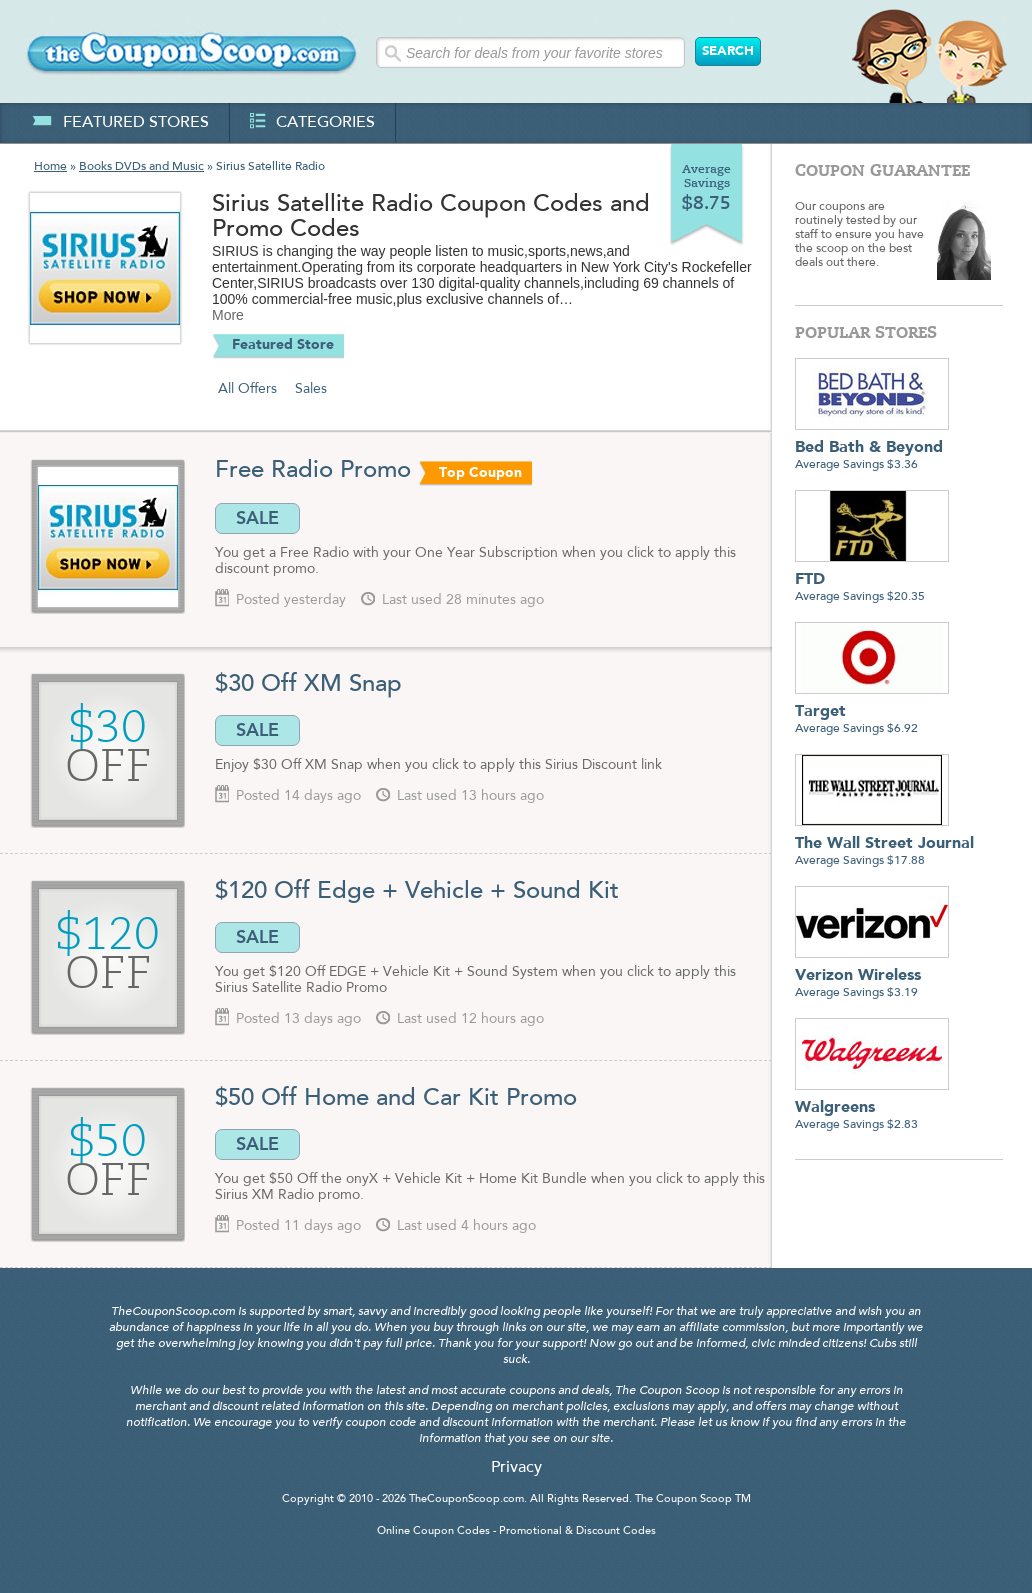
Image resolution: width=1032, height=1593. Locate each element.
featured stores (120, 123)
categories (312, 123)
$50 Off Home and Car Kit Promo (396, 1099)
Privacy (516, 1468)
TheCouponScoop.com (466, 1499)
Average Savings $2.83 (872, 1108)
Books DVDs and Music (141, 167)
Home (50, 167)
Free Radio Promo (313, 471)
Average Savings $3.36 (872, 448)
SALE (257, 518)
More (228, 315)
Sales (311, 389)
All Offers (247, 389)
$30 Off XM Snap (308, 685)
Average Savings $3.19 (872, 976)
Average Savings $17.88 (884, 844)
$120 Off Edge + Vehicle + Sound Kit (417, 892)
